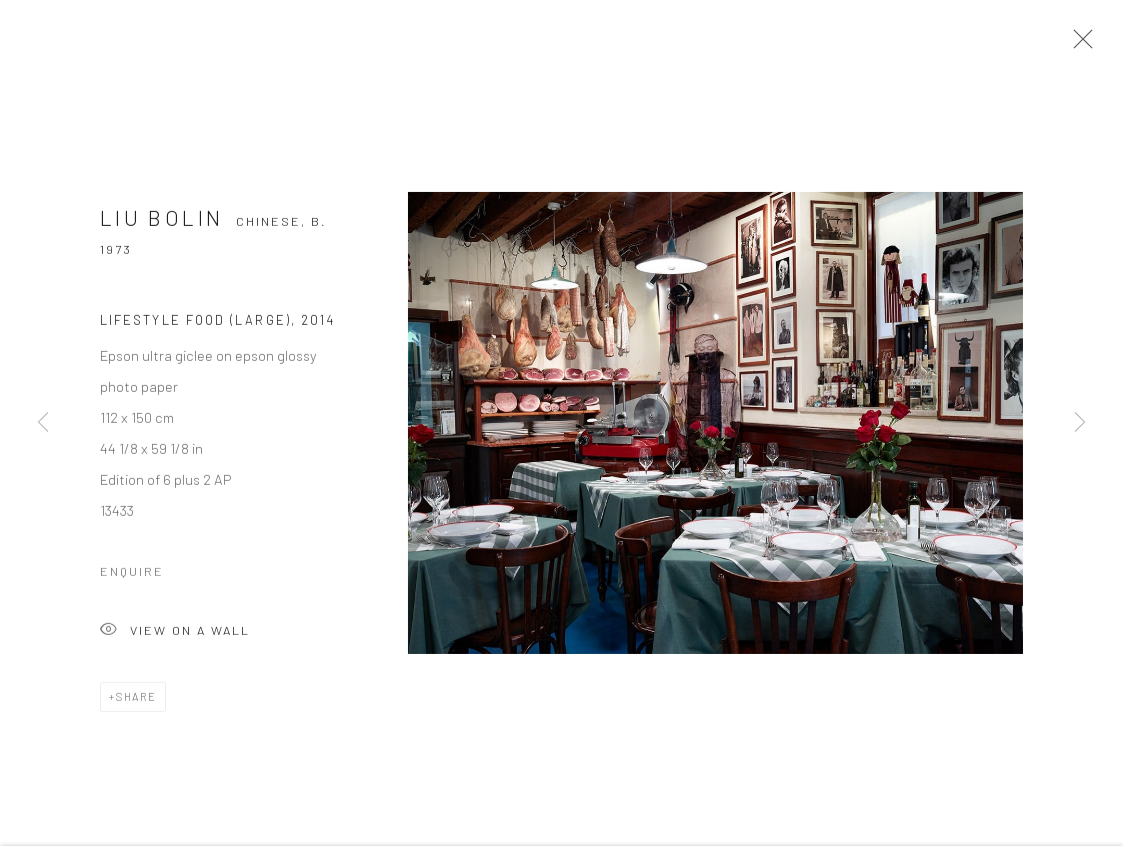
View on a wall (175, 636)
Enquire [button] (132, 576)
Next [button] (1080, 423)
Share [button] (136, 701)
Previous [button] (43, 423)
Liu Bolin (161, 222)
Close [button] (1078, 45)
